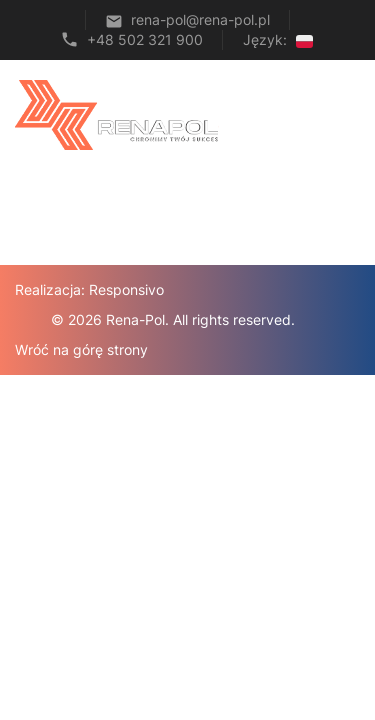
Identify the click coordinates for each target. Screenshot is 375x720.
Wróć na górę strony (81, 349)
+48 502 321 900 (145, 39)
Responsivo (126, 289)
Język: (278, 39)
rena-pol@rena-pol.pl (200, 19)
